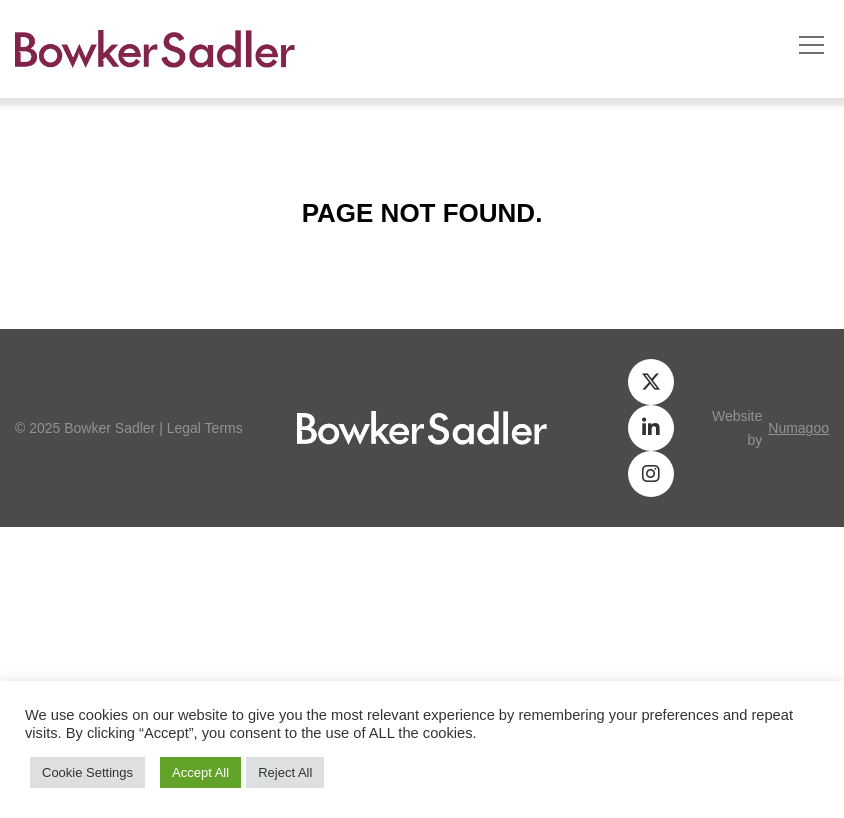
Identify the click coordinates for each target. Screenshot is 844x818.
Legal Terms (205, 428)
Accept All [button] (200, 772)
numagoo (798, 428)
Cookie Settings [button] (87, 772)
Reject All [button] (285, 772)
